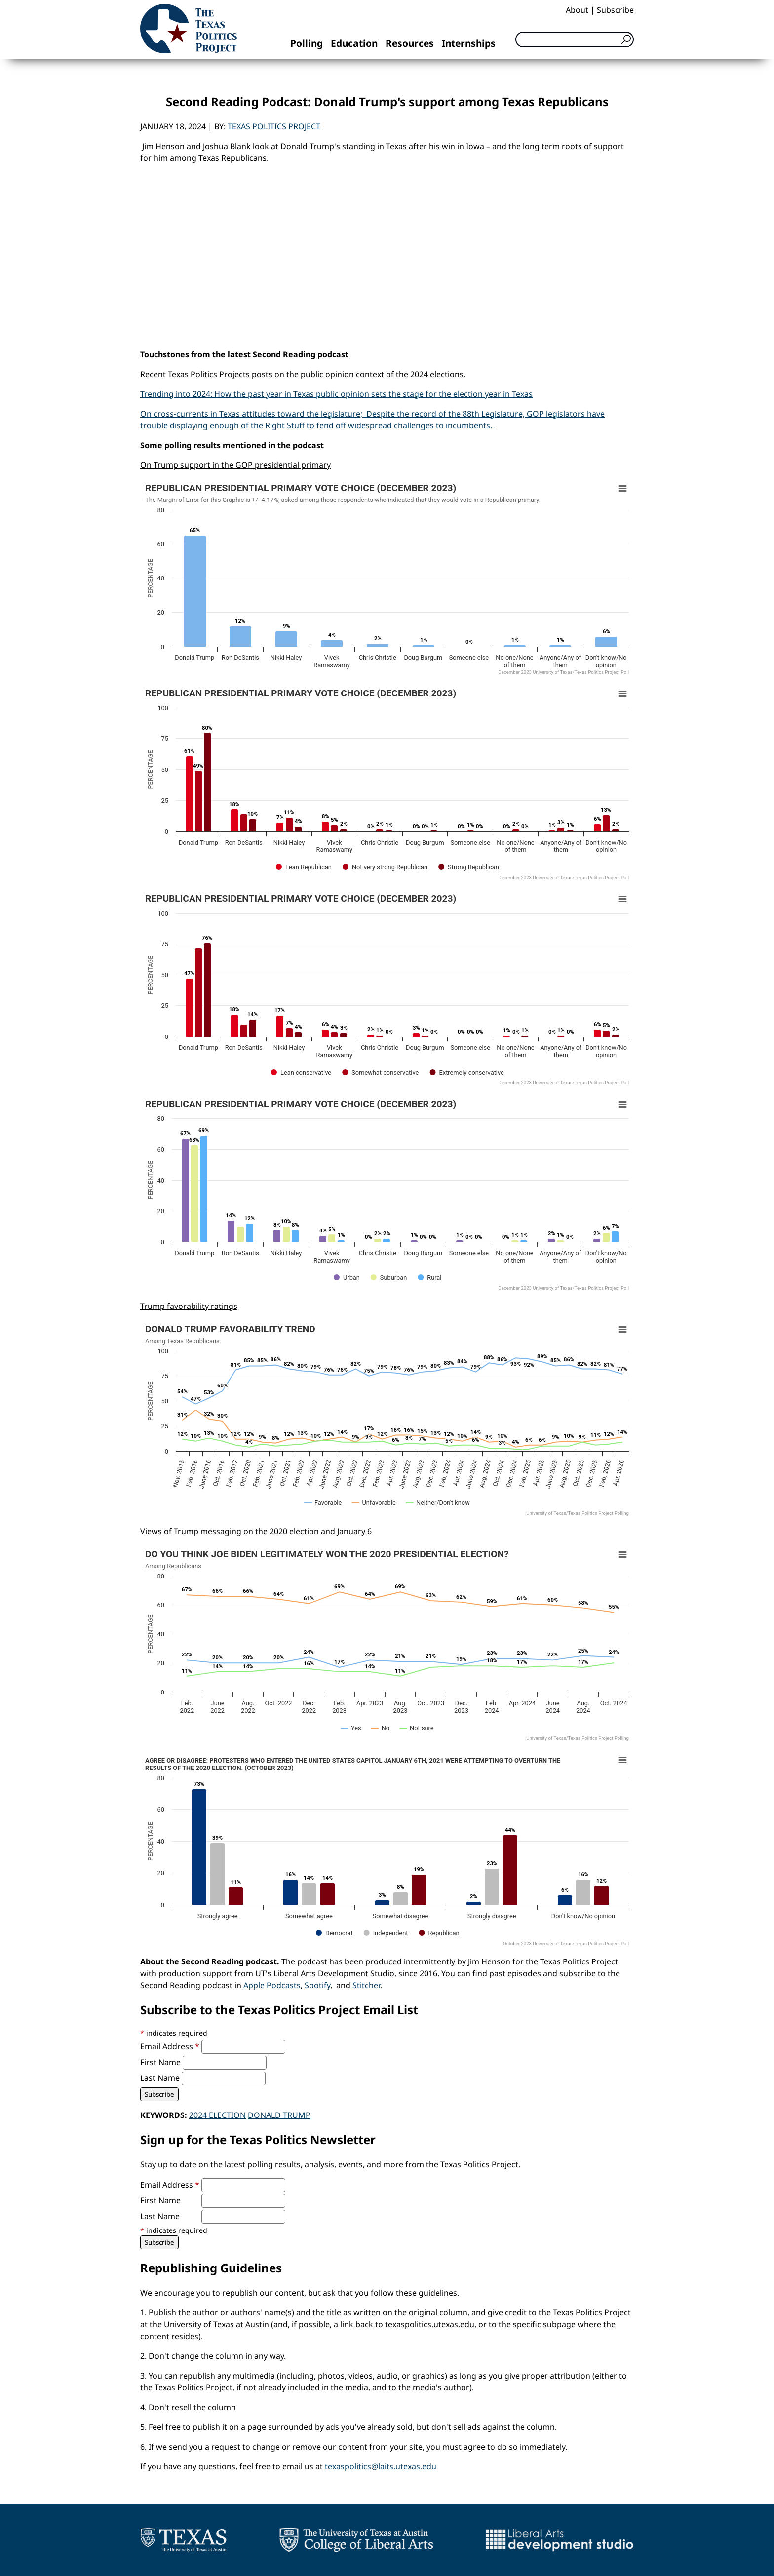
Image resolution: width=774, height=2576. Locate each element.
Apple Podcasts (272, 1985)
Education (354, 43)
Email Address (170, 2046)
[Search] (574, 39)
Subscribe (615, 9)
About (577, 9)
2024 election (217, 2115)
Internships (469, 43)
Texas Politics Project (274, 126)
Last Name (161, 2078)
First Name (161, 2062)
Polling (306, 43)
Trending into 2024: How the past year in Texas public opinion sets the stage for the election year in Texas (336, 393)
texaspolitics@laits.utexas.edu (380, 2466)
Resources (410, 43)
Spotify (317, 1985)
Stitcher (366, 1985)
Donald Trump (279, 2115)
